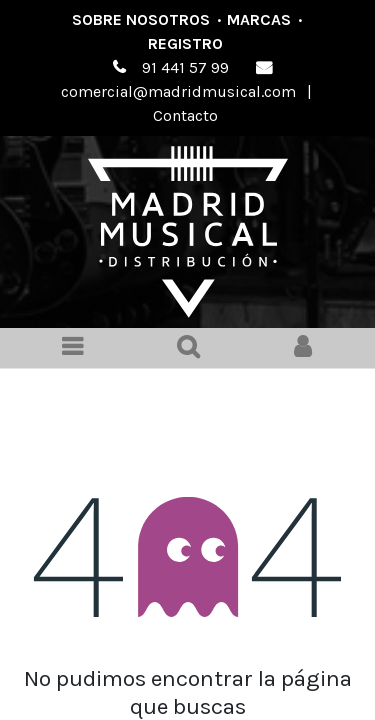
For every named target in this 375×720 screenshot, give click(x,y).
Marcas (259, 19)
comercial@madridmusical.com (178, 91)
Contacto (185, 115)
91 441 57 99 (185, 67)
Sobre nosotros (141, 19)
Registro (185, 43)
